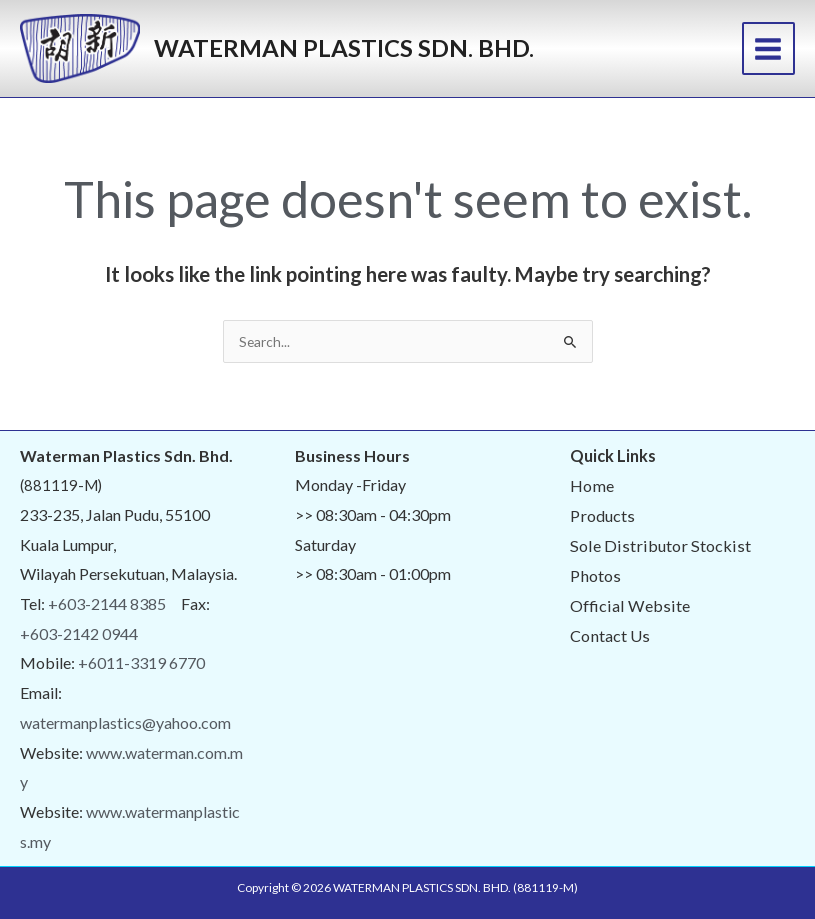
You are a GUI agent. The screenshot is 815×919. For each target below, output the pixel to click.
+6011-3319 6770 (141, 662)
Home (592, 485)
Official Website (630, 605)
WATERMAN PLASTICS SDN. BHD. (344, 48)
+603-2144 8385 (107, 603)
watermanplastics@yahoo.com (125, 722)
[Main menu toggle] (768, 48)
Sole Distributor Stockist (660, 545)
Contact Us (610, 635)
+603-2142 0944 (79, 633)
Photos (595, 575)
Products (602, 515)
